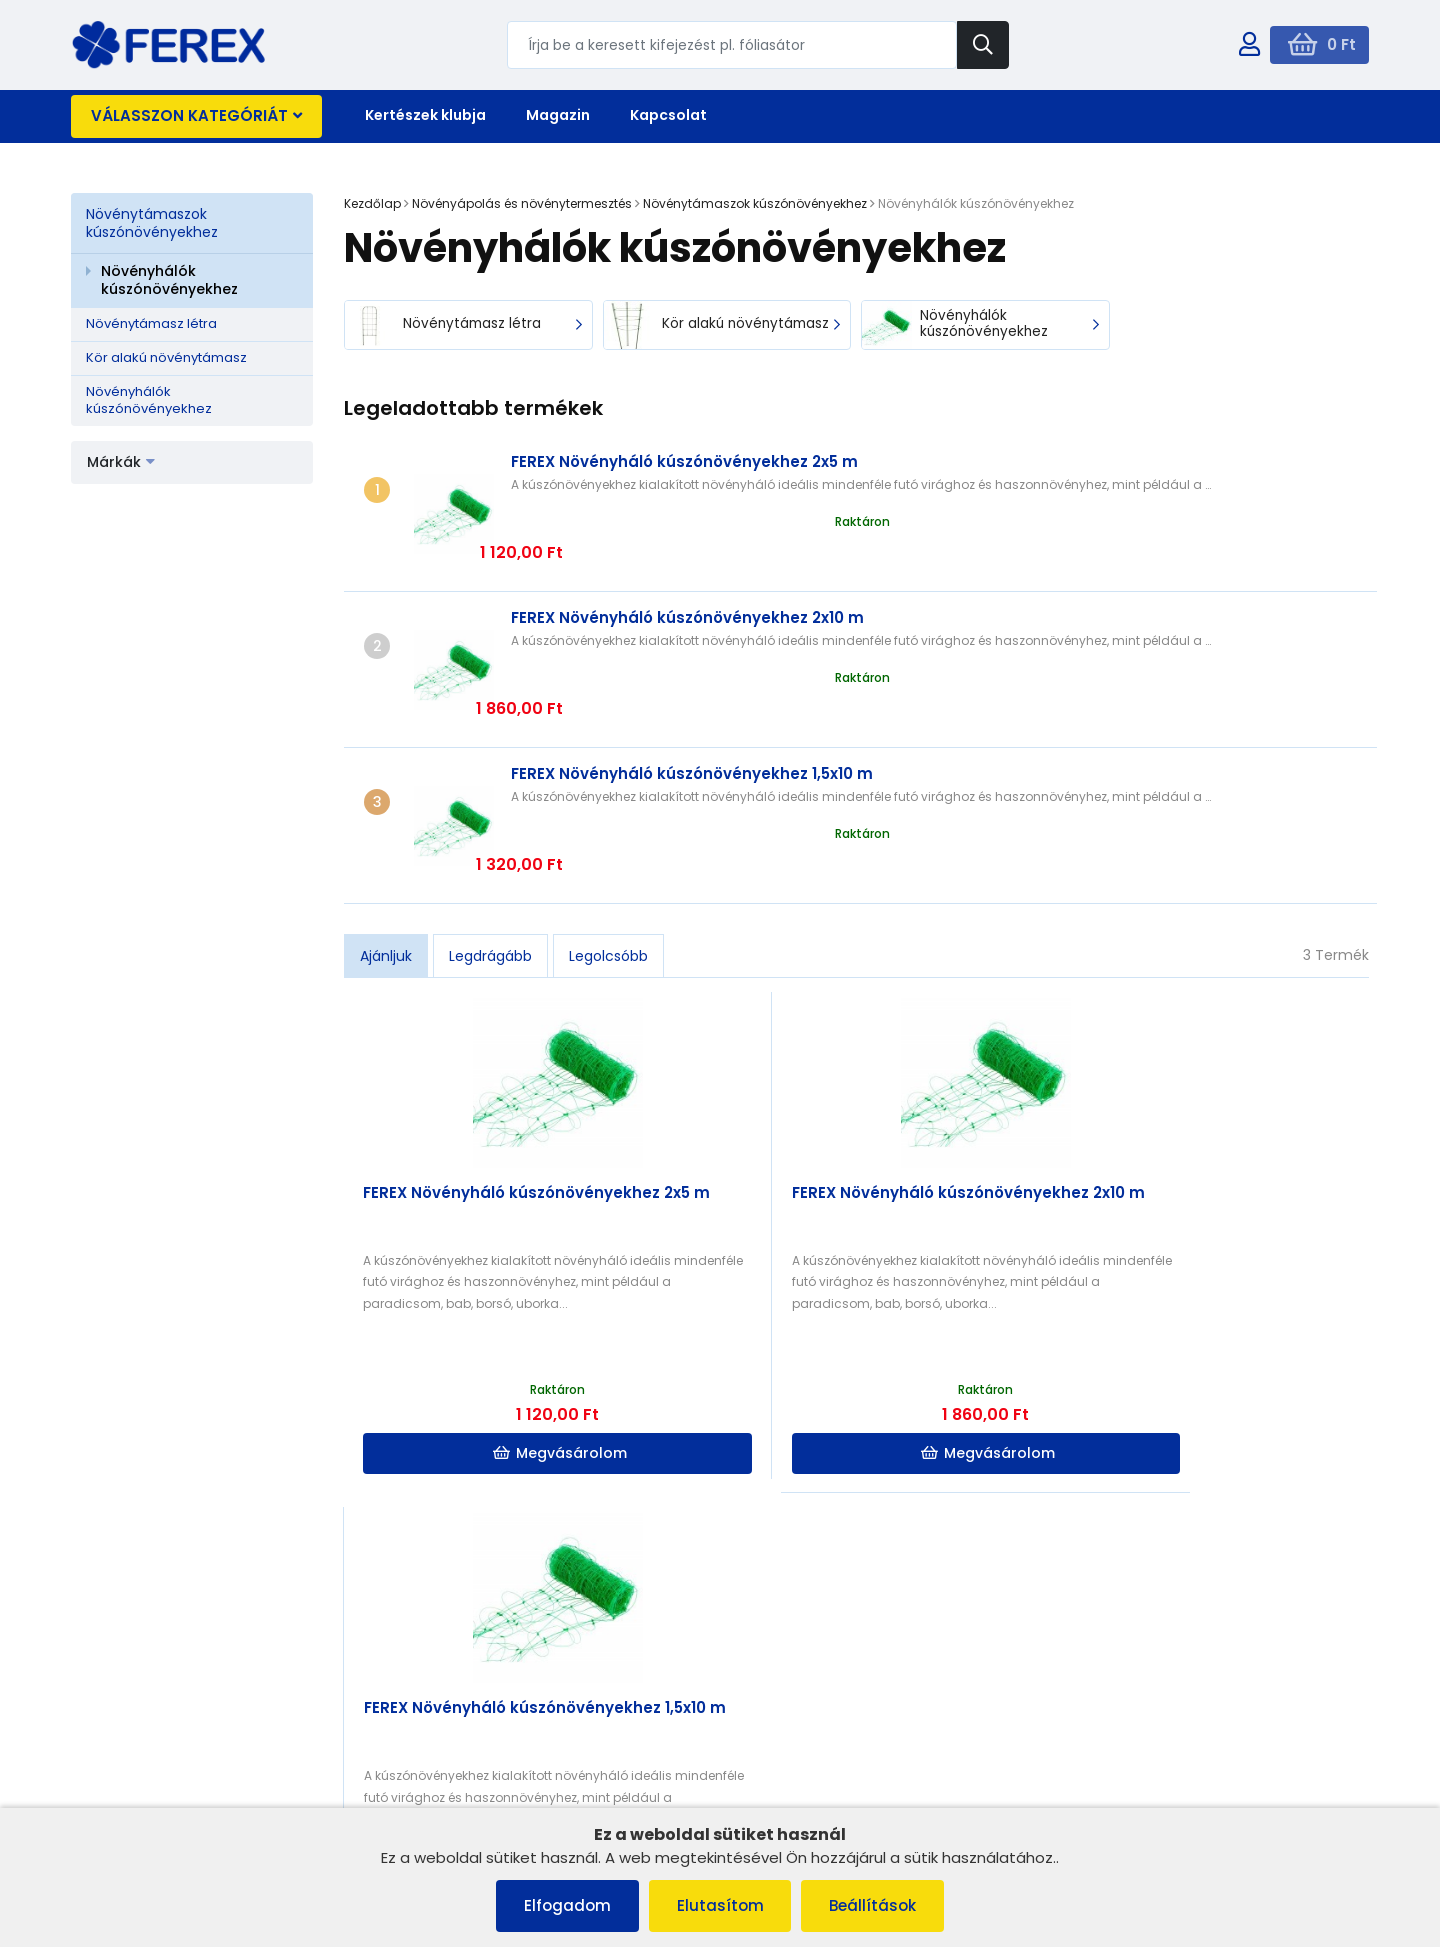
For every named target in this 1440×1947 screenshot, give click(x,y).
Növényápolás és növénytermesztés (522, 203)
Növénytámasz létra (151, 323)
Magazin (558, 115)
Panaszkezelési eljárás (156, 1680)
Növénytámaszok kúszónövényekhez (152, 223)
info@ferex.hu (1139, 1662)
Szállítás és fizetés (140, 1732)
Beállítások (877, 1905)
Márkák (121, 462)
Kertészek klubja (425, 115)
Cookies (108, 1706)
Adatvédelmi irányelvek (158, 1784)
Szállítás (438, 1679)
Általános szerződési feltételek (180, 1654)
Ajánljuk (386, 820)
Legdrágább (490, 820)
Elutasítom (720, 1905)
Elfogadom (563, 1905)
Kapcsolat (668, 115)
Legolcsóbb (608, 820)
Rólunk (102, 1758)
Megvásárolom (475, 1318)
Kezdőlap (372, 203)
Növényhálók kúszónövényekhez (169, 280)
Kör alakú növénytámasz (166, 357)
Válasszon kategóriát (196, 115)
